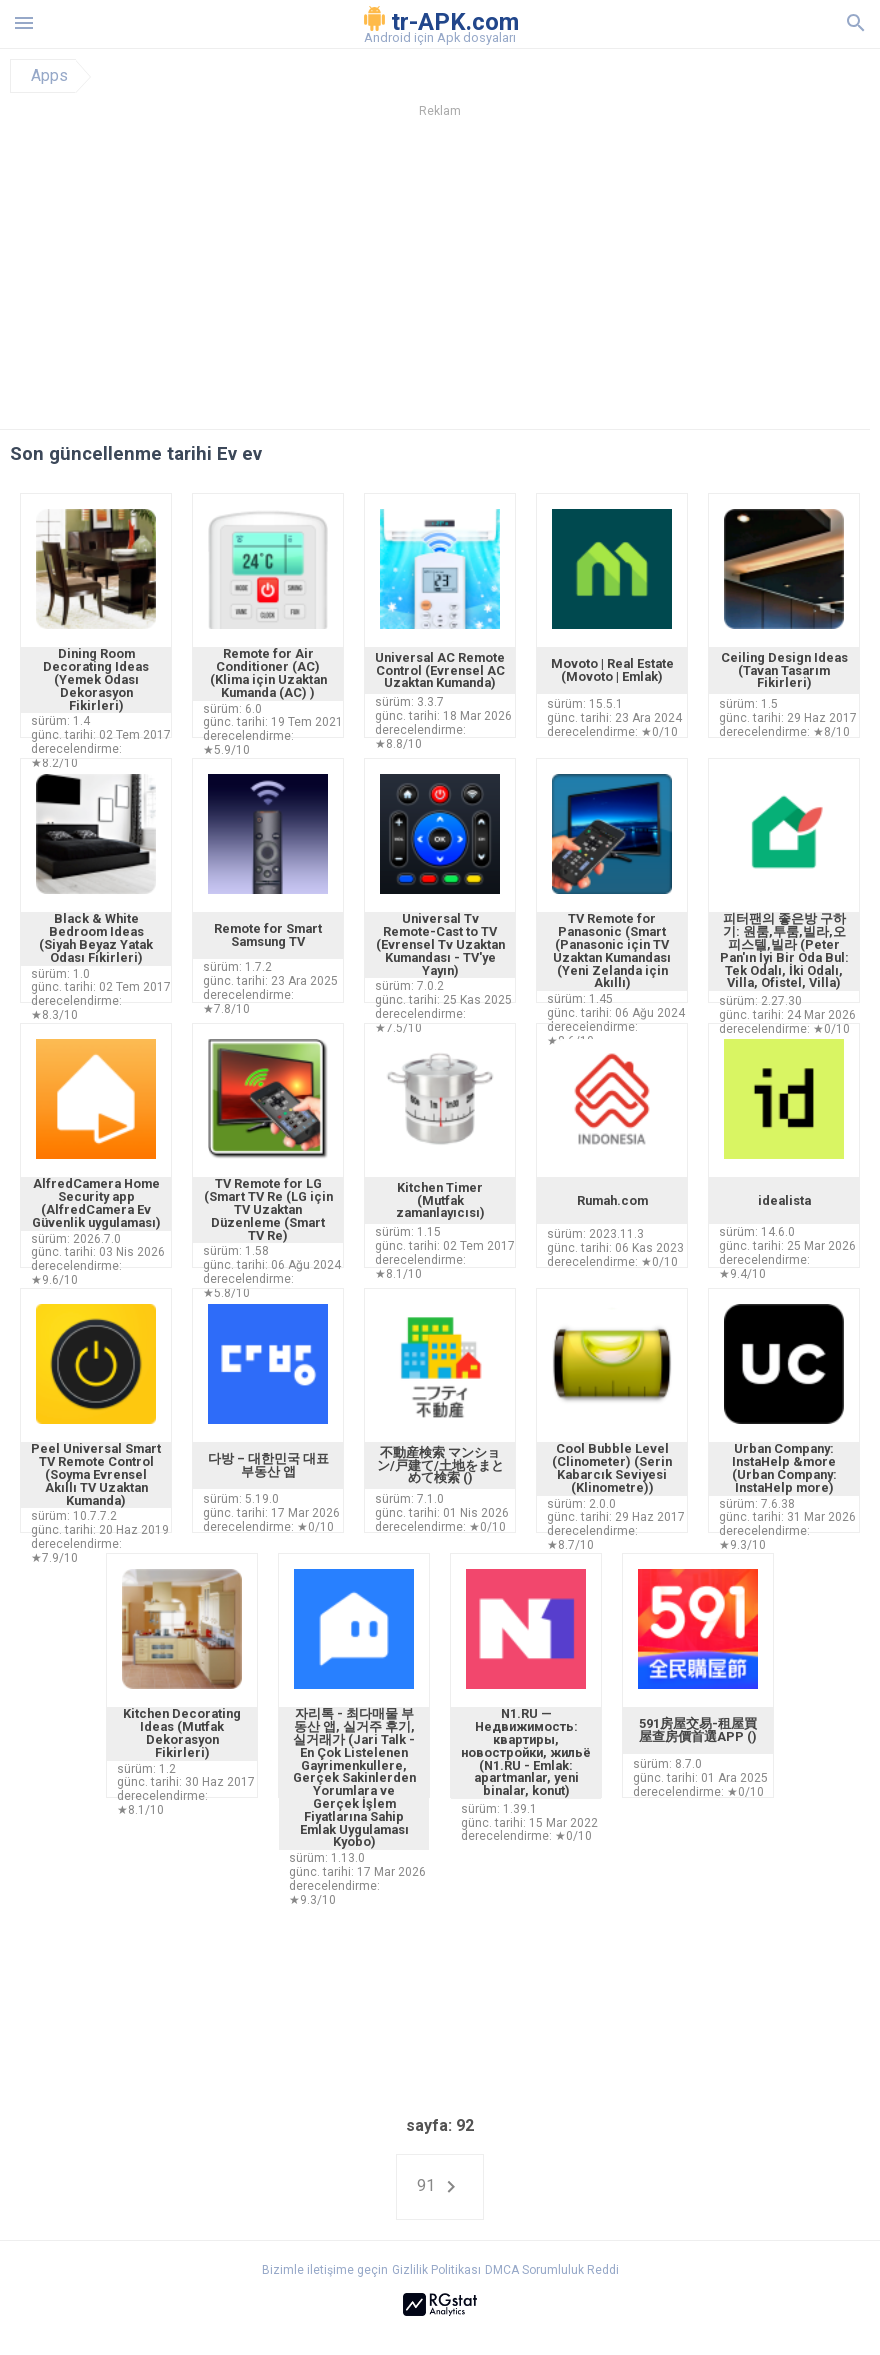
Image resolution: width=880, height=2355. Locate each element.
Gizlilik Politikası (436, 2270)
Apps (49, 76)
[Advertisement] (440, 279)
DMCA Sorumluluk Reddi (552, 2270)
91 (440, 2187)
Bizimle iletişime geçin (325, 2270)
